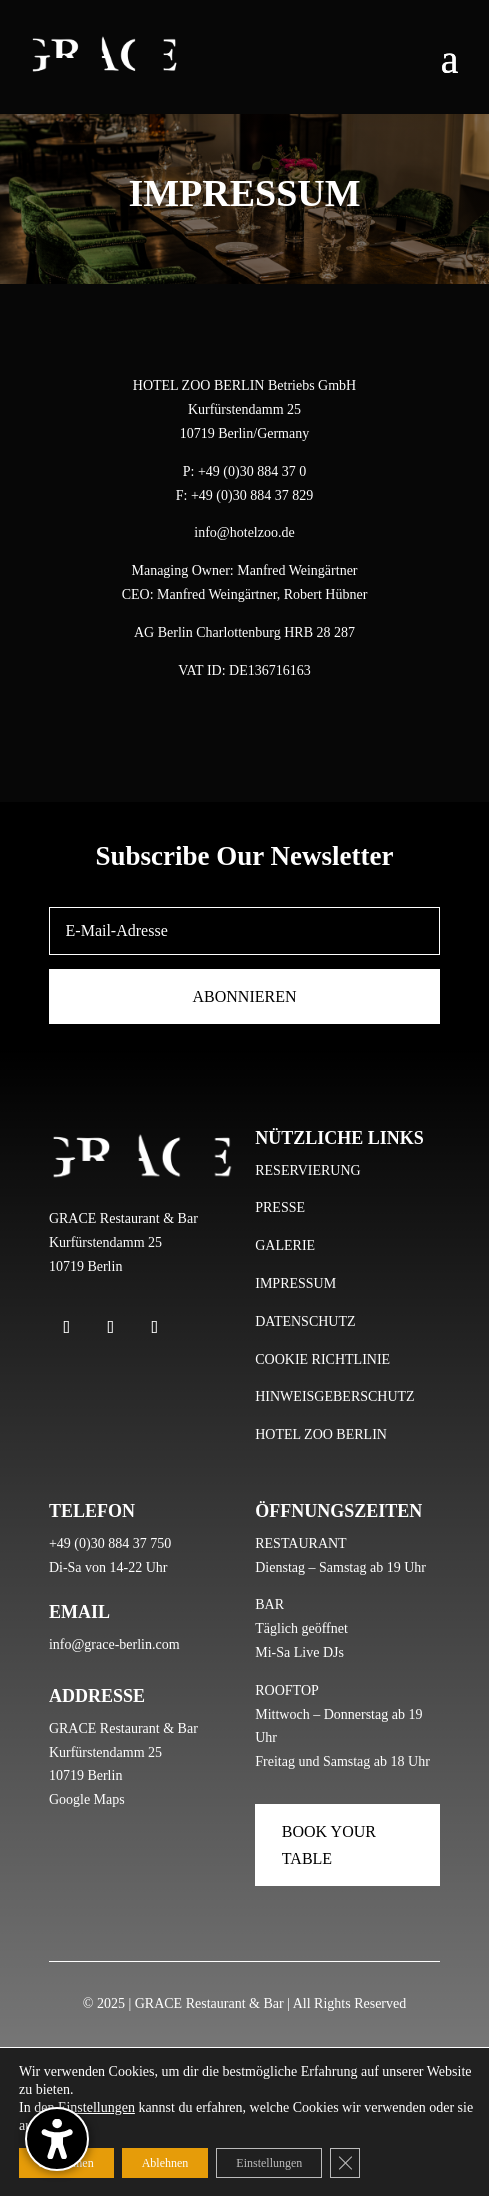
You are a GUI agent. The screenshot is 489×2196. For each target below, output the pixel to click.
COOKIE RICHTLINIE (322, 1359)
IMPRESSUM (295, 1283)
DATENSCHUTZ (305, 1321)
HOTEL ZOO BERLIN (321, 1434)
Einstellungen (96, 2107)
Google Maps (87, 1799)
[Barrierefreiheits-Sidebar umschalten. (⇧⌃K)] (57, 2139)
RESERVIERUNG (307, 1170)
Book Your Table (329, 1845)
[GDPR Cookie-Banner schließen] (345, 2163)
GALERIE (285, 1245)
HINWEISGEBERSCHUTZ (334, 1396)
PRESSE (280, 1207)
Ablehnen (165, 2163)
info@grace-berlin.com (114, 1644)
